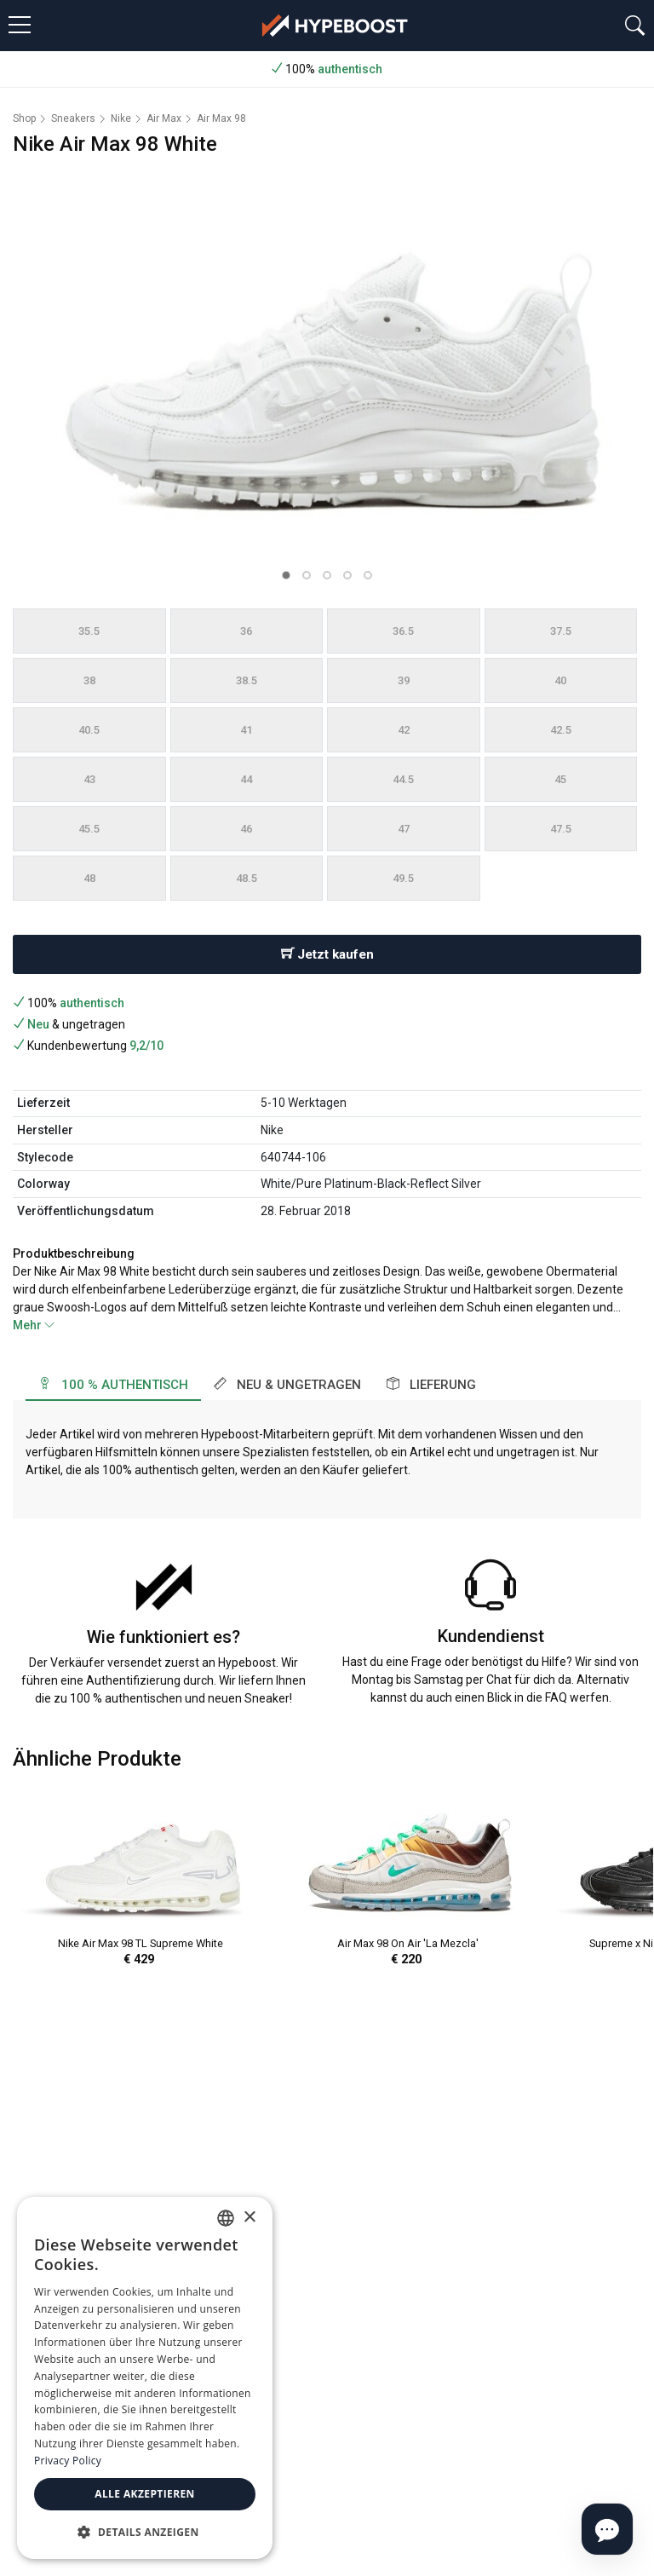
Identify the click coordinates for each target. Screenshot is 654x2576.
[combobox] (225, 2218)
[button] (286, 575)
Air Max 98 (221, 118)
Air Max (163, 118)
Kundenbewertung (88, 1045)
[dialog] (144, 2378)
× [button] (249, 2217)
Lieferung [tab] (431, 1384)
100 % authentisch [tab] (113, 1384)
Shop (24, 118)
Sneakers (73, 118)
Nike (121, 118)
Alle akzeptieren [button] (145, 2494)
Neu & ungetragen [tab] (287, 1384)
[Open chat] (607, 2529)
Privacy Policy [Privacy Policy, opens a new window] (67, 2460)
